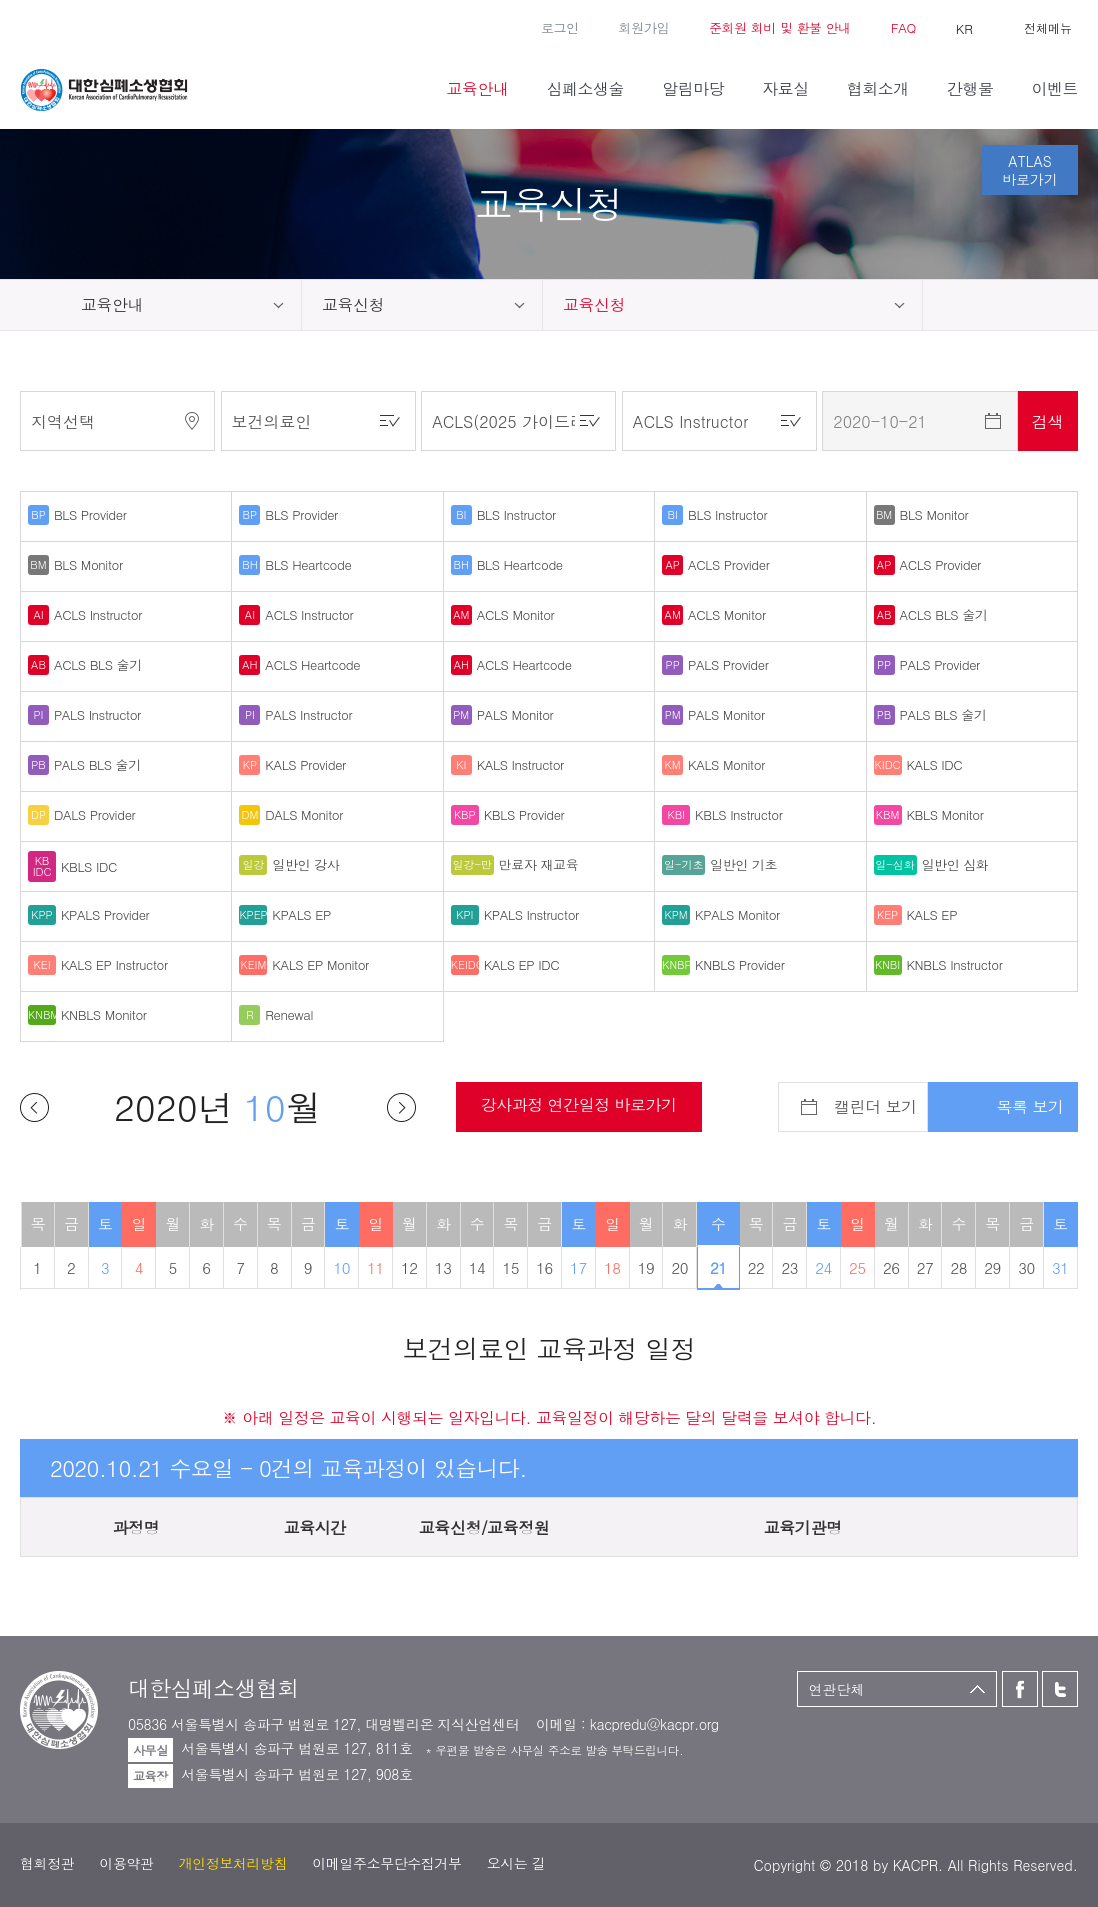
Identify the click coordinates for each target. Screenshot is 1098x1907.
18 (612, 1267)
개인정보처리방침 (233, 1863)
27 (925, 1267)
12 (409, 1267)
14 (477, 1267)
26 (891, 1267)
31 (1060, 1267)
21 (718, 1267)
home (30, 305)
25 (857, 1267)
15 (510, 1267)
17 (578, 1267)
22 (756, 1267)
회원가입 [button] (644, 27)
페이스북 (30, 26)
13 (443, 1267)
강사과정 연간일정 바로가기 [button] (579, 1104)
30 (1026, 1267)
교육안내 (112, 304)
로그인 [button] (560, 27)
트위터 (60, 26)
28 (959, 1267)
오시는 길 (516, 1863)
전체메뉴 (1048, 27)
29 (992, 1267)
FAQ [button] (903, 27)
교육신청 (353, 304)
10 (341, 1267)
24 (823, 1267)
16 (544, 1267)
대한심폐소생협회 (104, 90)
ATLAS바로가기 (1030, 170)
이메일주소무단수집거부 (386, 1863)
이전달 (34, 1107)
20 (680, 1267)
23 (789, 1267)
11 (375, 1267)
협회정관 (47, 1863)
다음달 (401, 1107)
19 (646, 1267)
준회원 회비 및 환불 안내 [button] (780, 27)
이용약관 (126, 1863)
